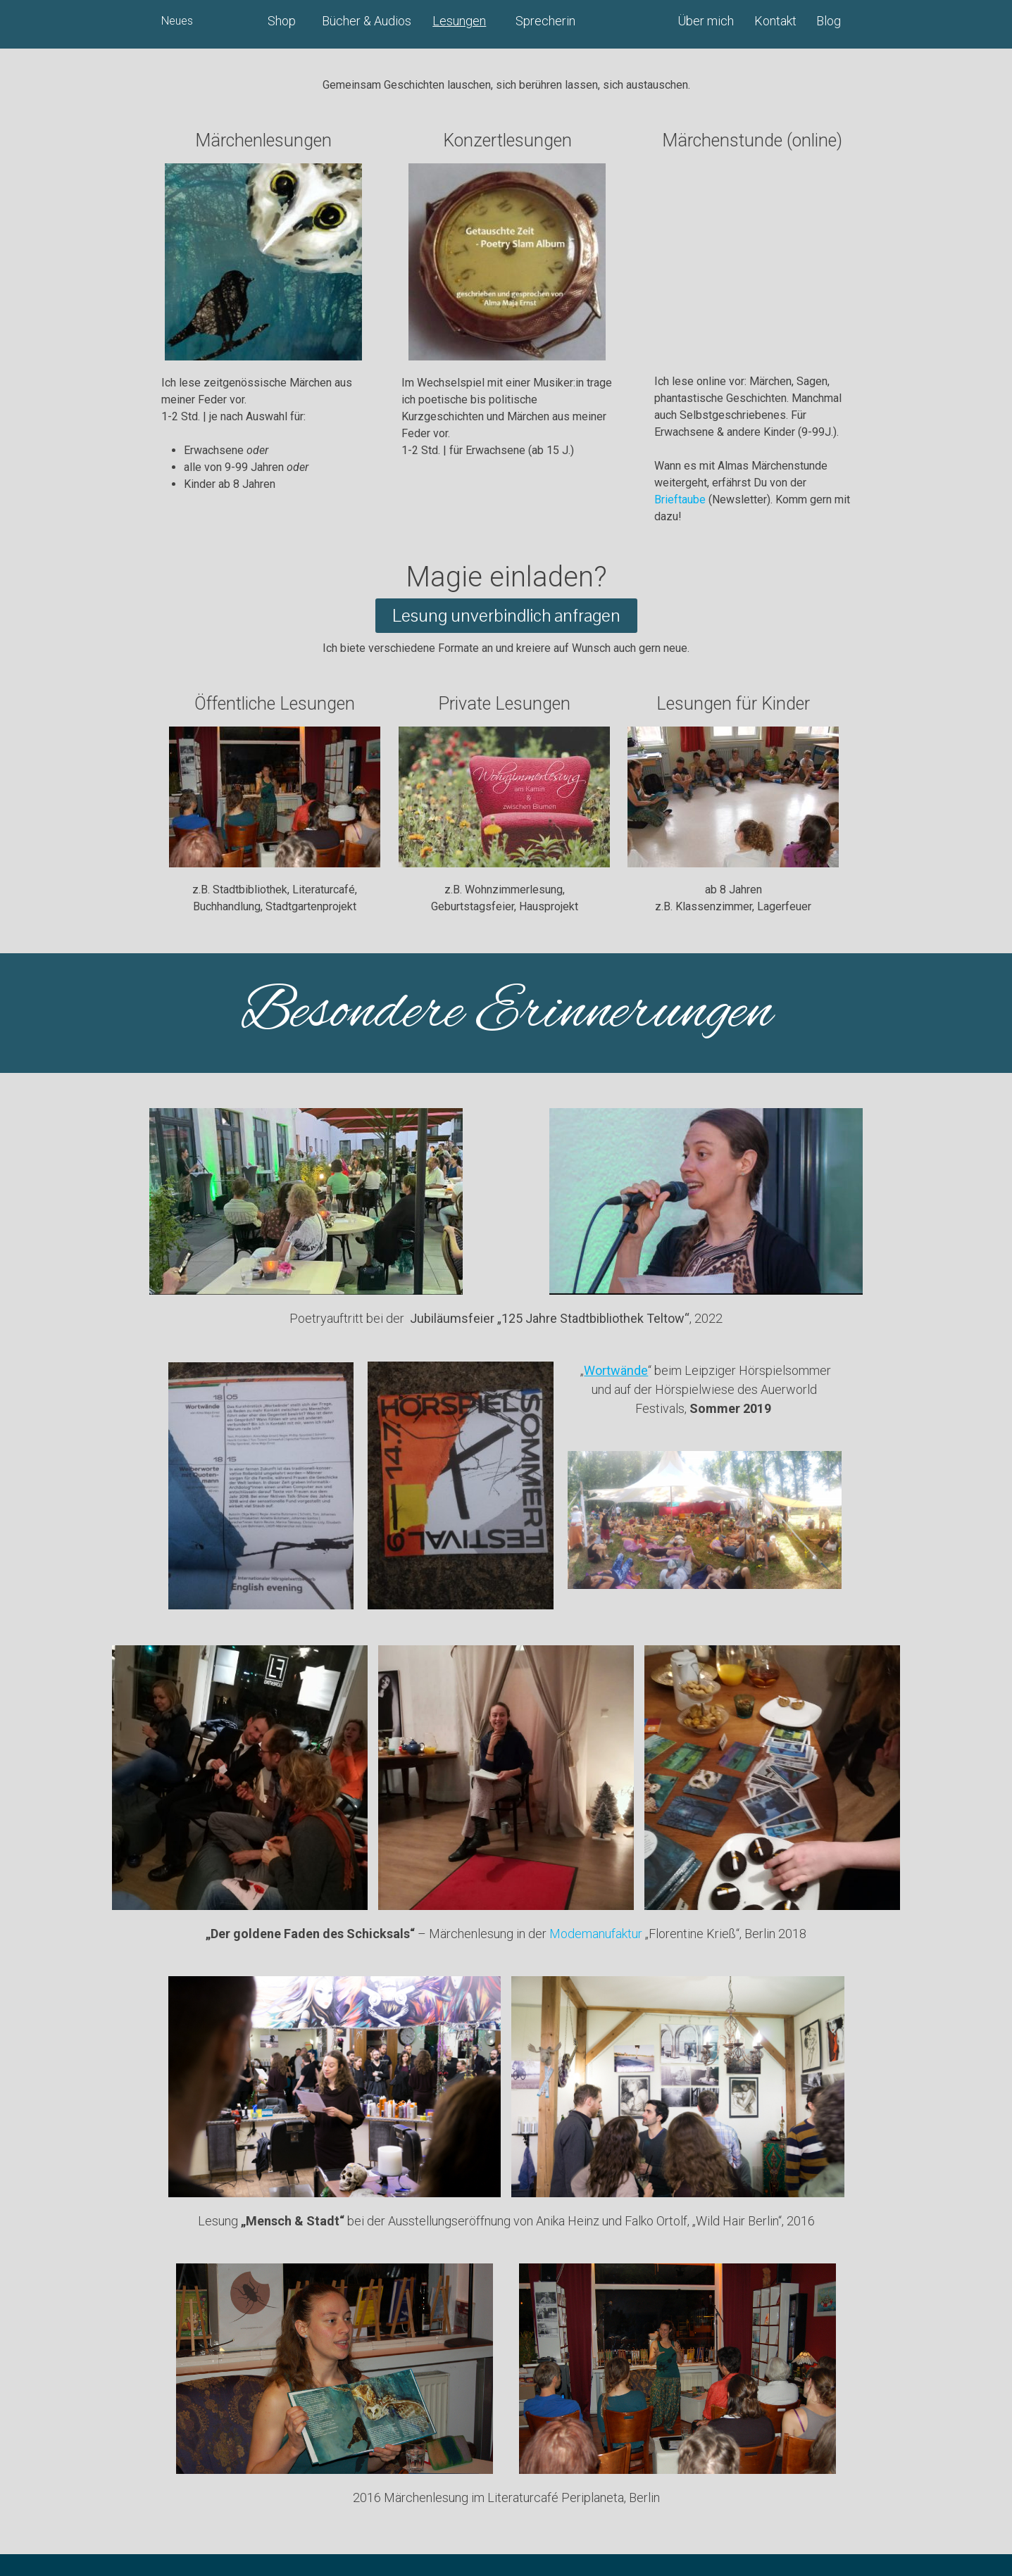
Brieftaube (680, 499)
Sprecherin (545, 20)
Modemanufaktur (595, 1933)
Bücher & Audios (366, 20)
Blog (828, 20)
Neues (177, 20)
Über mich (705, 20)
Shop (282, 20)
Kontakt (775, 20)
